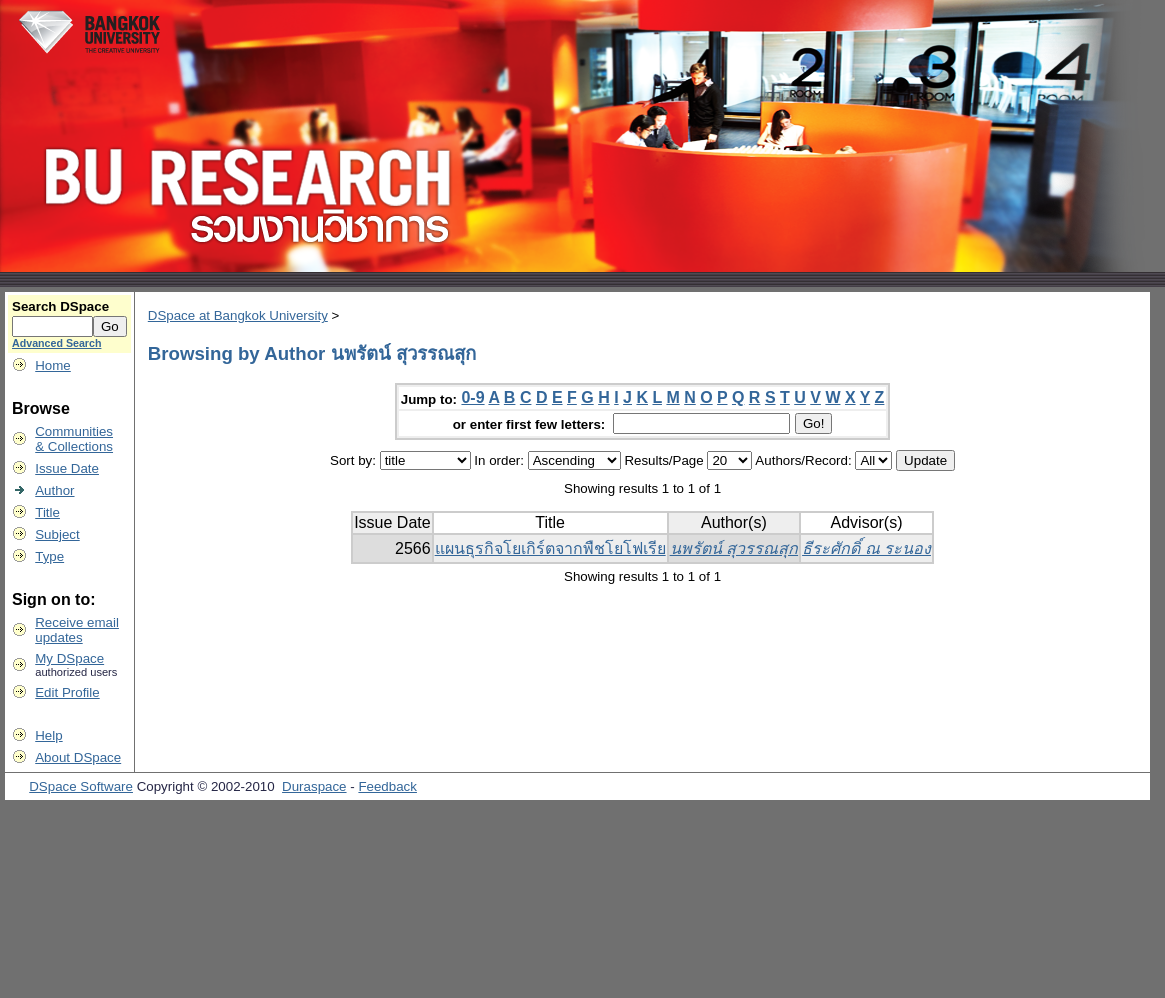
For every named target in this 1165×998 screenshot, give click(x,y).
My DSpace (69, 658)
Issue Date (67, 468)
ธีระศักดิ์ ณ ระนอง (866, 548)
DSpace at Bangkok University (238, 315)
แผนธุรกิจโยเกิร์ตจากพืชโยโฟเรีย (550, 548)
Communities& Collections (74, 439)
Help (48, 735)
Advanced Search (56, 343)
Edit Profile (67, 692)
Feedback (387, 786)
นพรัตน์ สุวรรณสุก (734, 548)
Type (49, 556)
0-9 (472, 397)
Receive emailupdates (77, 630)
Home (53, 365)
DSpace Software (81, 786)
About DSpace (78, 757)
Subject (57, 534)
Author (54, 490)
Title (47, 512)
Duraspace (314, 786)
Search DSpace (60, 306)
